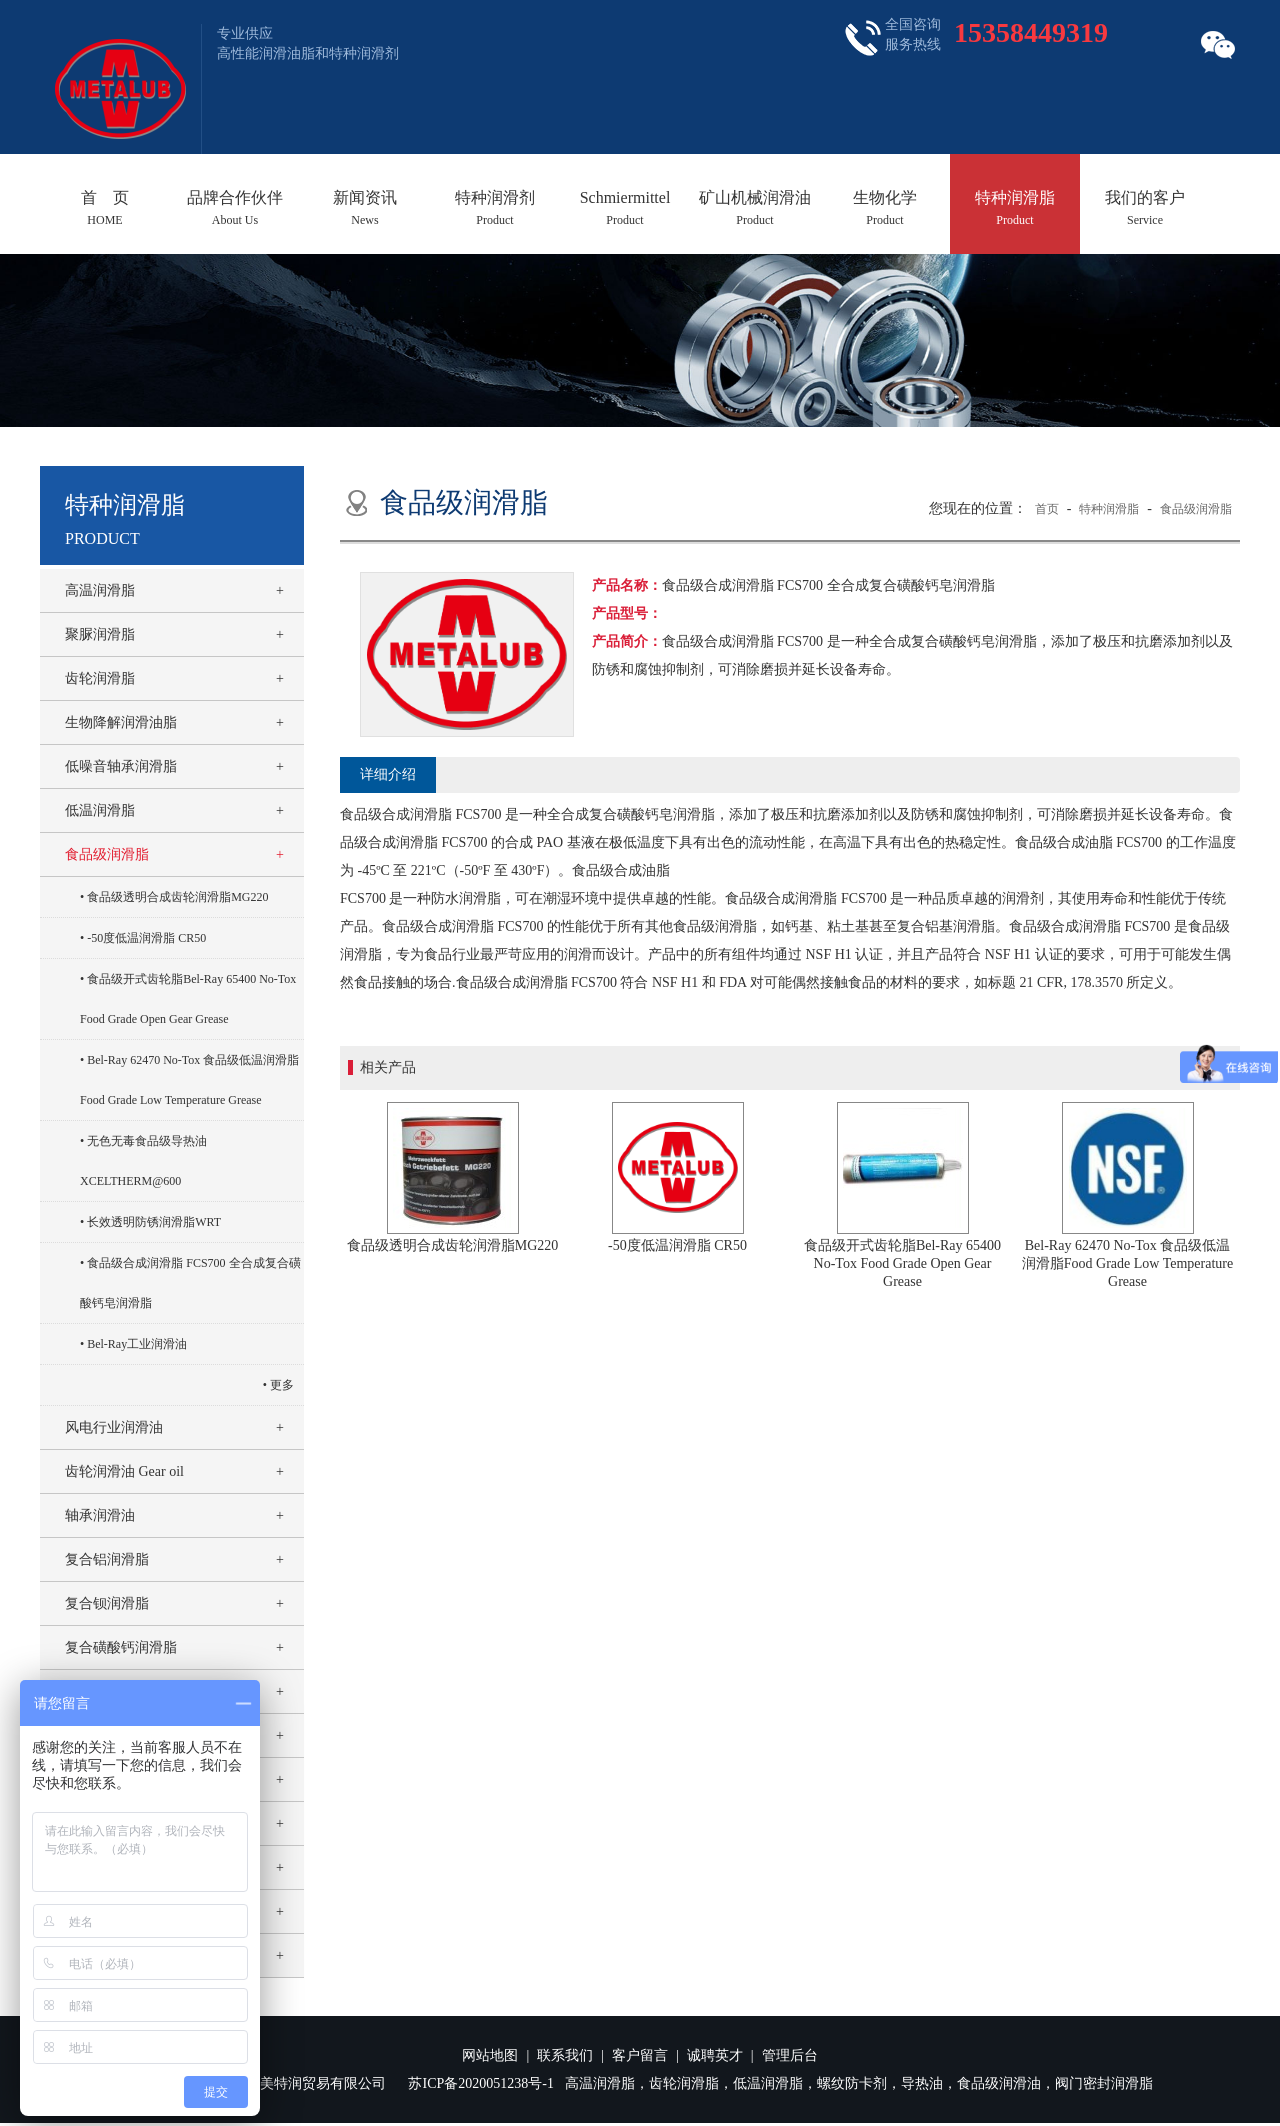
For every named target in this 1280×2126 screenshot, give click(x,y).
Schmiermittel (625, 208)
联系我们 (565, 2055)
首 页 (105, 208)
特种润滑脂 (1015, 208)
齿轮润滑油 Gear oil (124, 1471)
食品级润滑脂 (107, 854)
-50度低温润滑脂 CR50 (146, 938)
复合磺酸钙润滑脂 (121, 1647)
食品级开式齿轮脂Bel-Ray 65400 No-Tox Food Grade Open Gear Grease (188, 999)
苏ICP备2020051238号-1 (480, 2083)
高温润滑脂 (100, 590)
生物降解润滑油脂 (121, 722)
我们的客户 (1145, 208)
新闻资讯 (365, 208)
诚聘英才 (715, 2055)
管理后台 (790, 2055)
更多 (282, 1385)
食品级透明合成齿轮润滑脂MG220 (177, 897)
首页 (1047, 509)
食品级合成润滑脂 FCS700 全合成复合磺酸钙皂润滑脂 (190, 1283)
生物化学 (885, 208)
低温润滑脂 (100, 810)
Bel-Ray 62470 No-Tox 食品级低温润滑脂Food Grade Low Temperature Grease (189, 1080)
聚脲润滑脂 (100, 634)
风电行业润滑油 (114, 1427)
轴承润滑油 (100, 1515)
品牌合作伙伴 (235, 208)
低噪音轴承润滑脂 (121, 766)
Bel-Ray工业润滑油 (137, 1344)
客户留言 (640, 2055)
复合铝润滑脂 (107, 1559)
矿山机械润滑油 (755, 208)
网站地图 (490, 2055)
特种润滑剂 (495, 208)
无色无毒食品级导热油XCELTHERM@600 (143, 1161)
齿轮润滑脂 (100, 678)
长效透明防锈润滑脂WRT (154, 1222)
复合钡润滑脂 (107, 1603)
